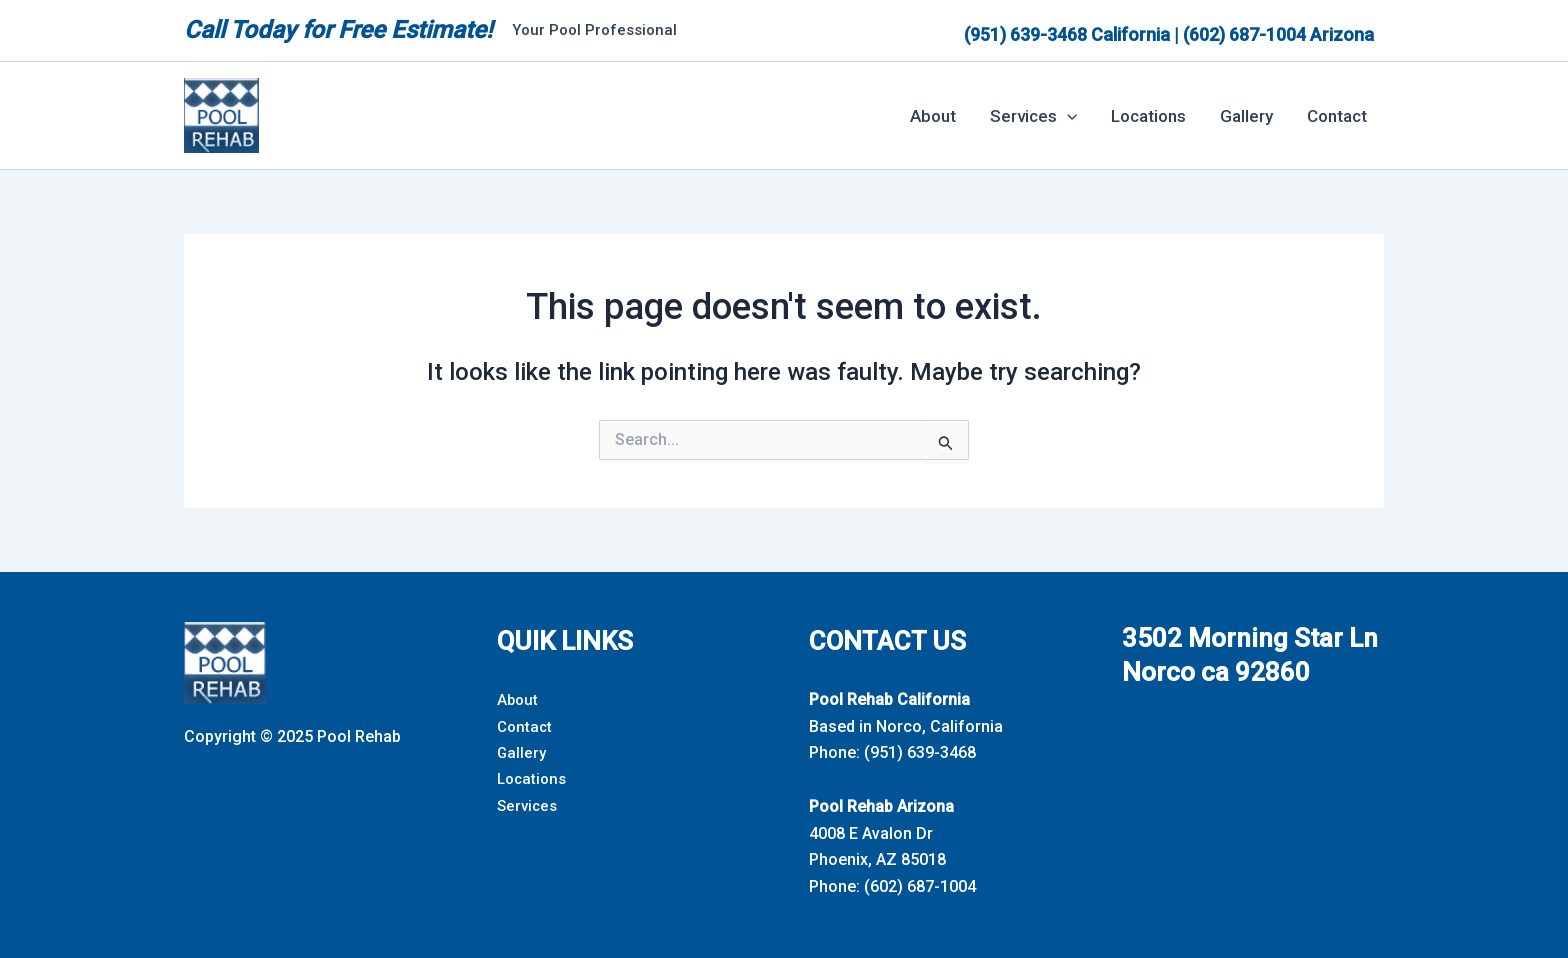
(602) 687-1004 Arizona (1278, 34)
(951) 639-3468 (920, 752)
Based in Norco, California (906, 726)
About (933, 116)
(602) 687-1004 (920, 886)
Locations (1148, 116)
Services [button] (1033, 116)
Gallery (1246, 116)
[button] (1067, 116)
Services (529, 805)
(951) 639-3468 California (1067, 34)
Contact (1337, 116)
